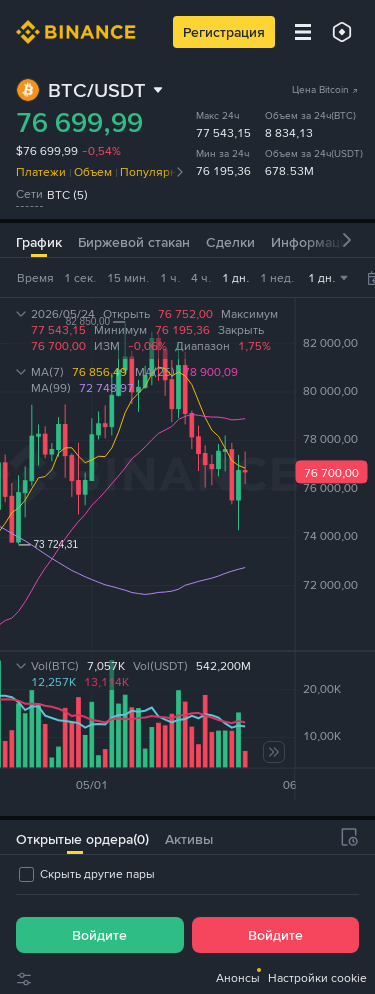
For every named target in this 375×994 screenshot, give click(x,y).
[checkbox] (85, 874)
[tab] (74, 837)
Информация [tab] (313, 242)
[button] (347, 240)
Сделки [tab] (230, 242)
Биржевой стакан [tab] (134, 242)
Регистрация (224, 32)
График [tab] (39, 242)
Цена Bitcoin (325, 89)
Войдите (99, 935)
